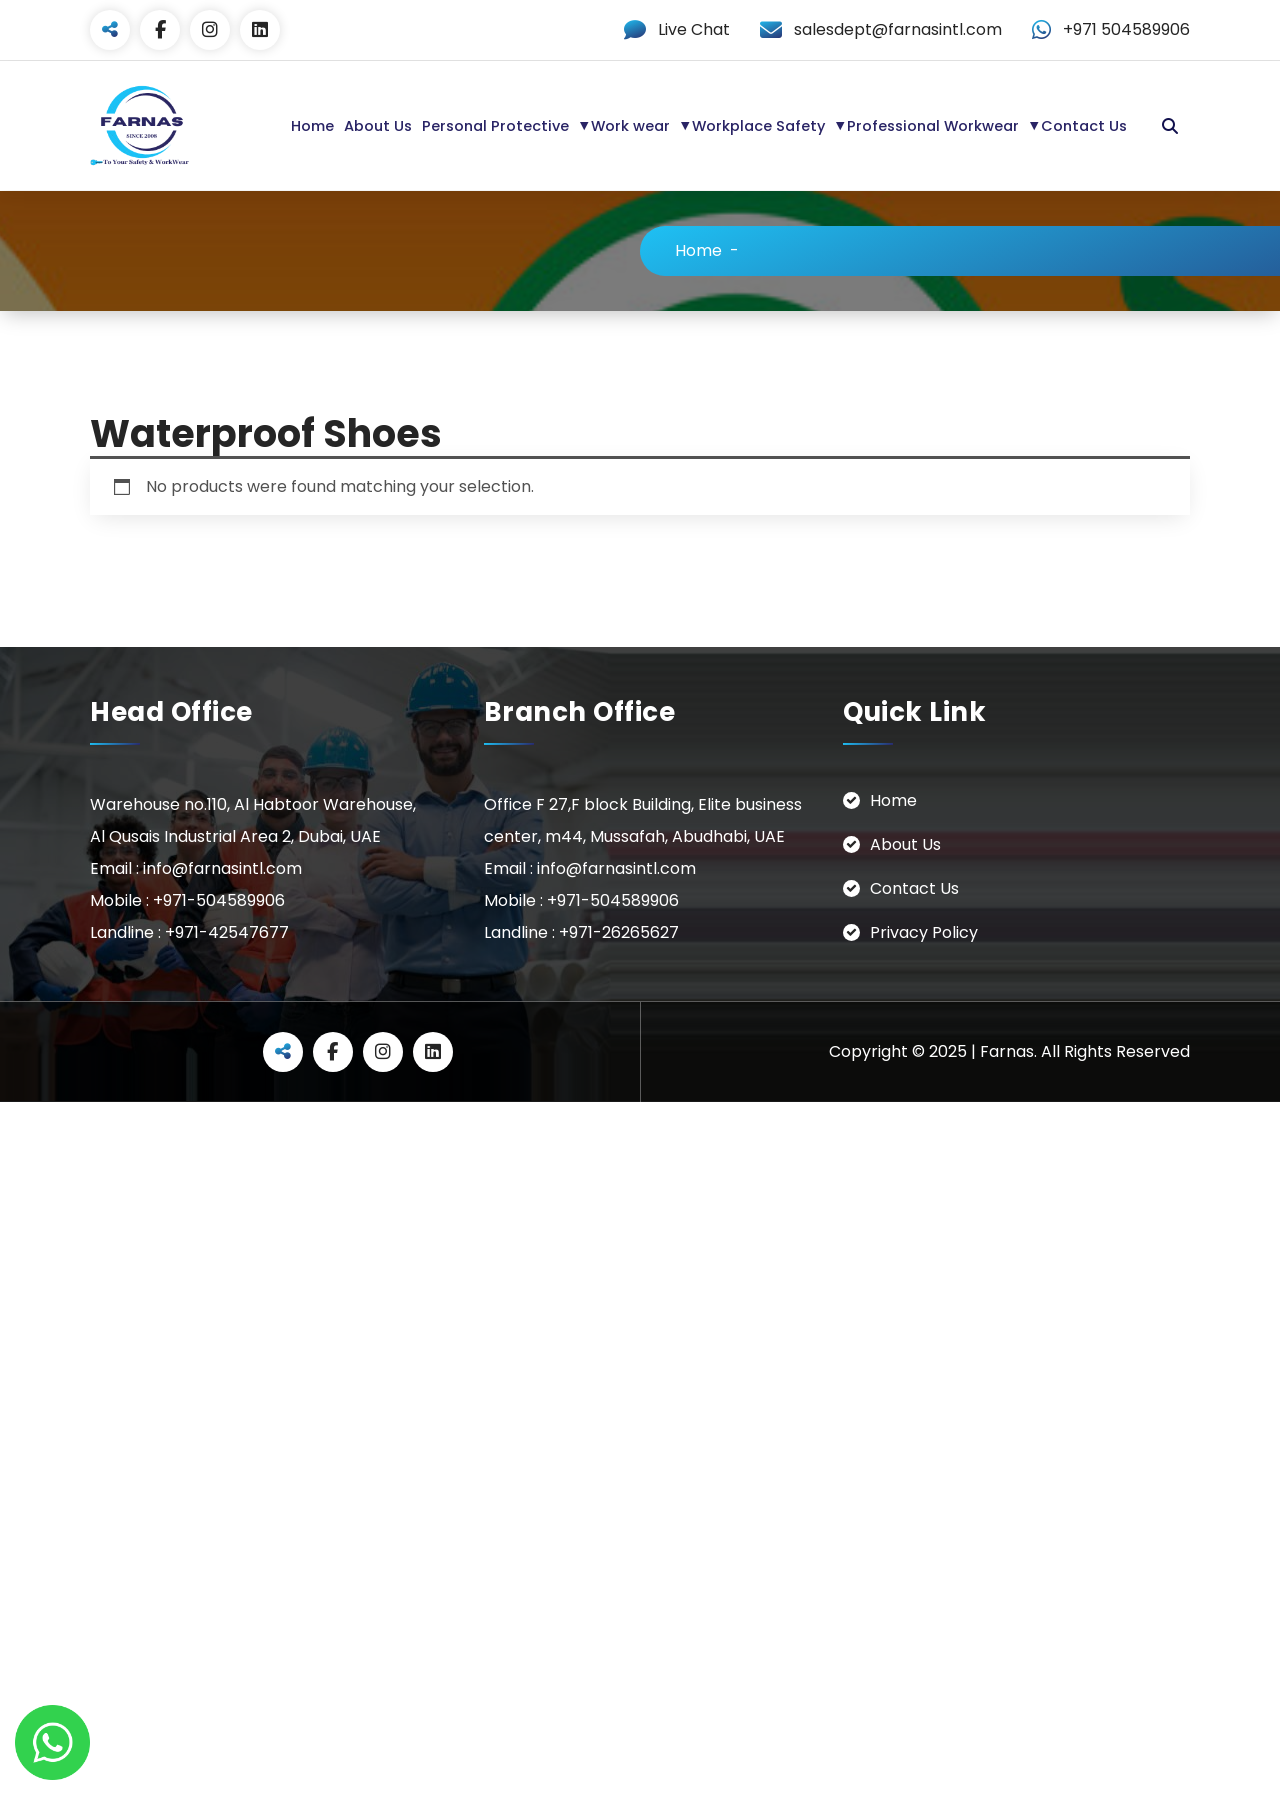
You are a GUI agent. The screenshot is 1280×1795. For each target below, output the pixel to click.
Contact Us (1084, 126)
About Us (378, 126)
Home (312, 126)
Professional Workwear (933, 126)
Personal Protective (495, 126)
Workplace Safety (758, 126)
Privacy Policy (924, 931)
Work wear (630, 126)
